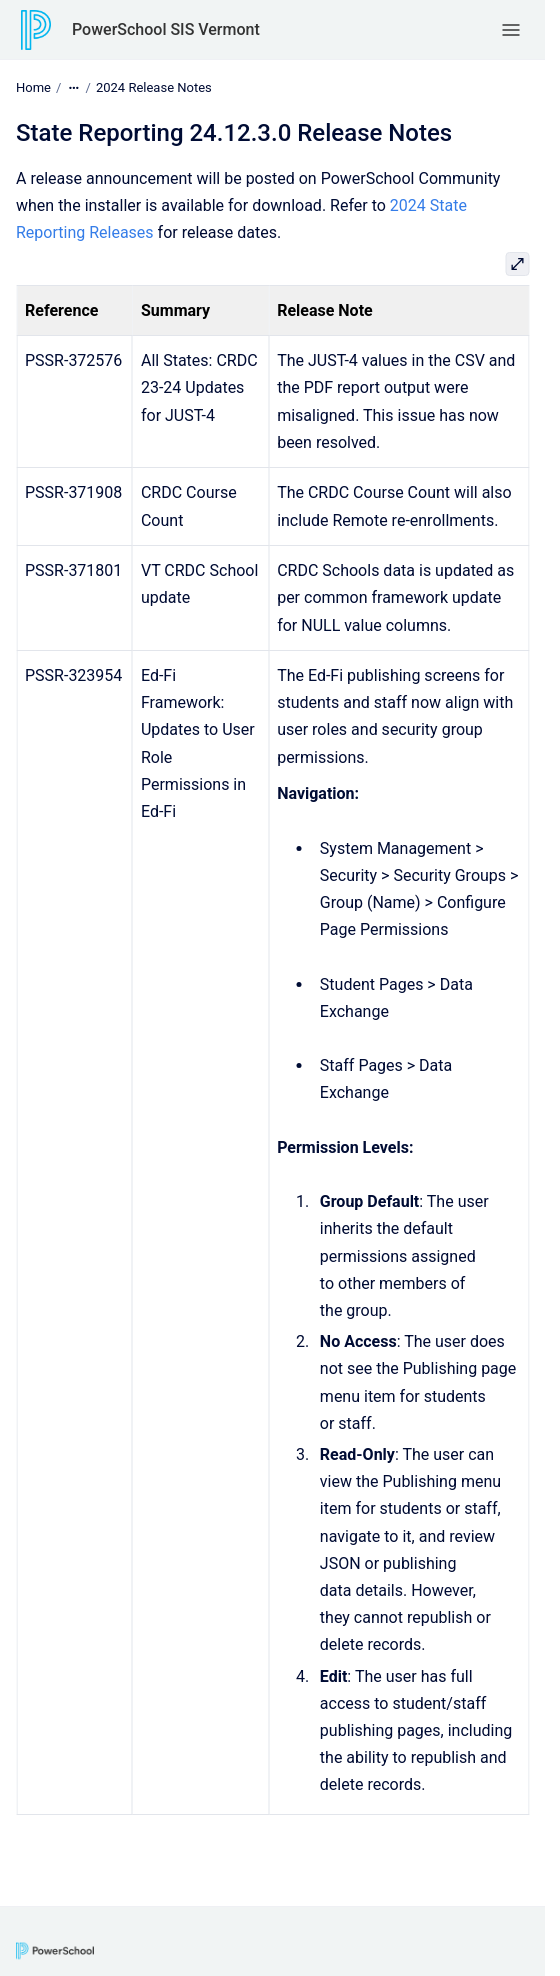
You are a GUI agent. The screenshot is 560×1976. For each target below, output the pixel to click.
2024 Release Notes (154, 87)
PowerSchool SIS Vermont (166, 29)
